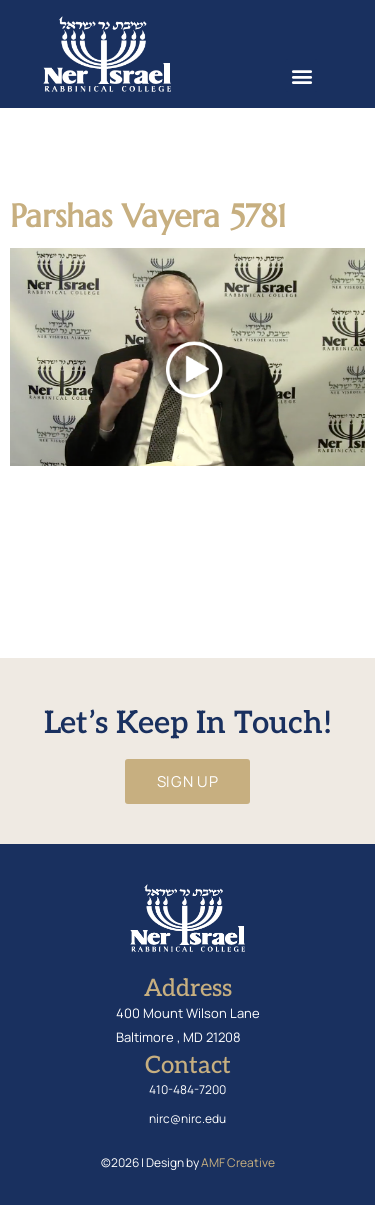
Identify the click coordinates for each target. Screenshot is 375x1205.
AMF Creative (238, 1162)
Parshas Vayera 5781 (148, 216)
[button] (301, 75)
